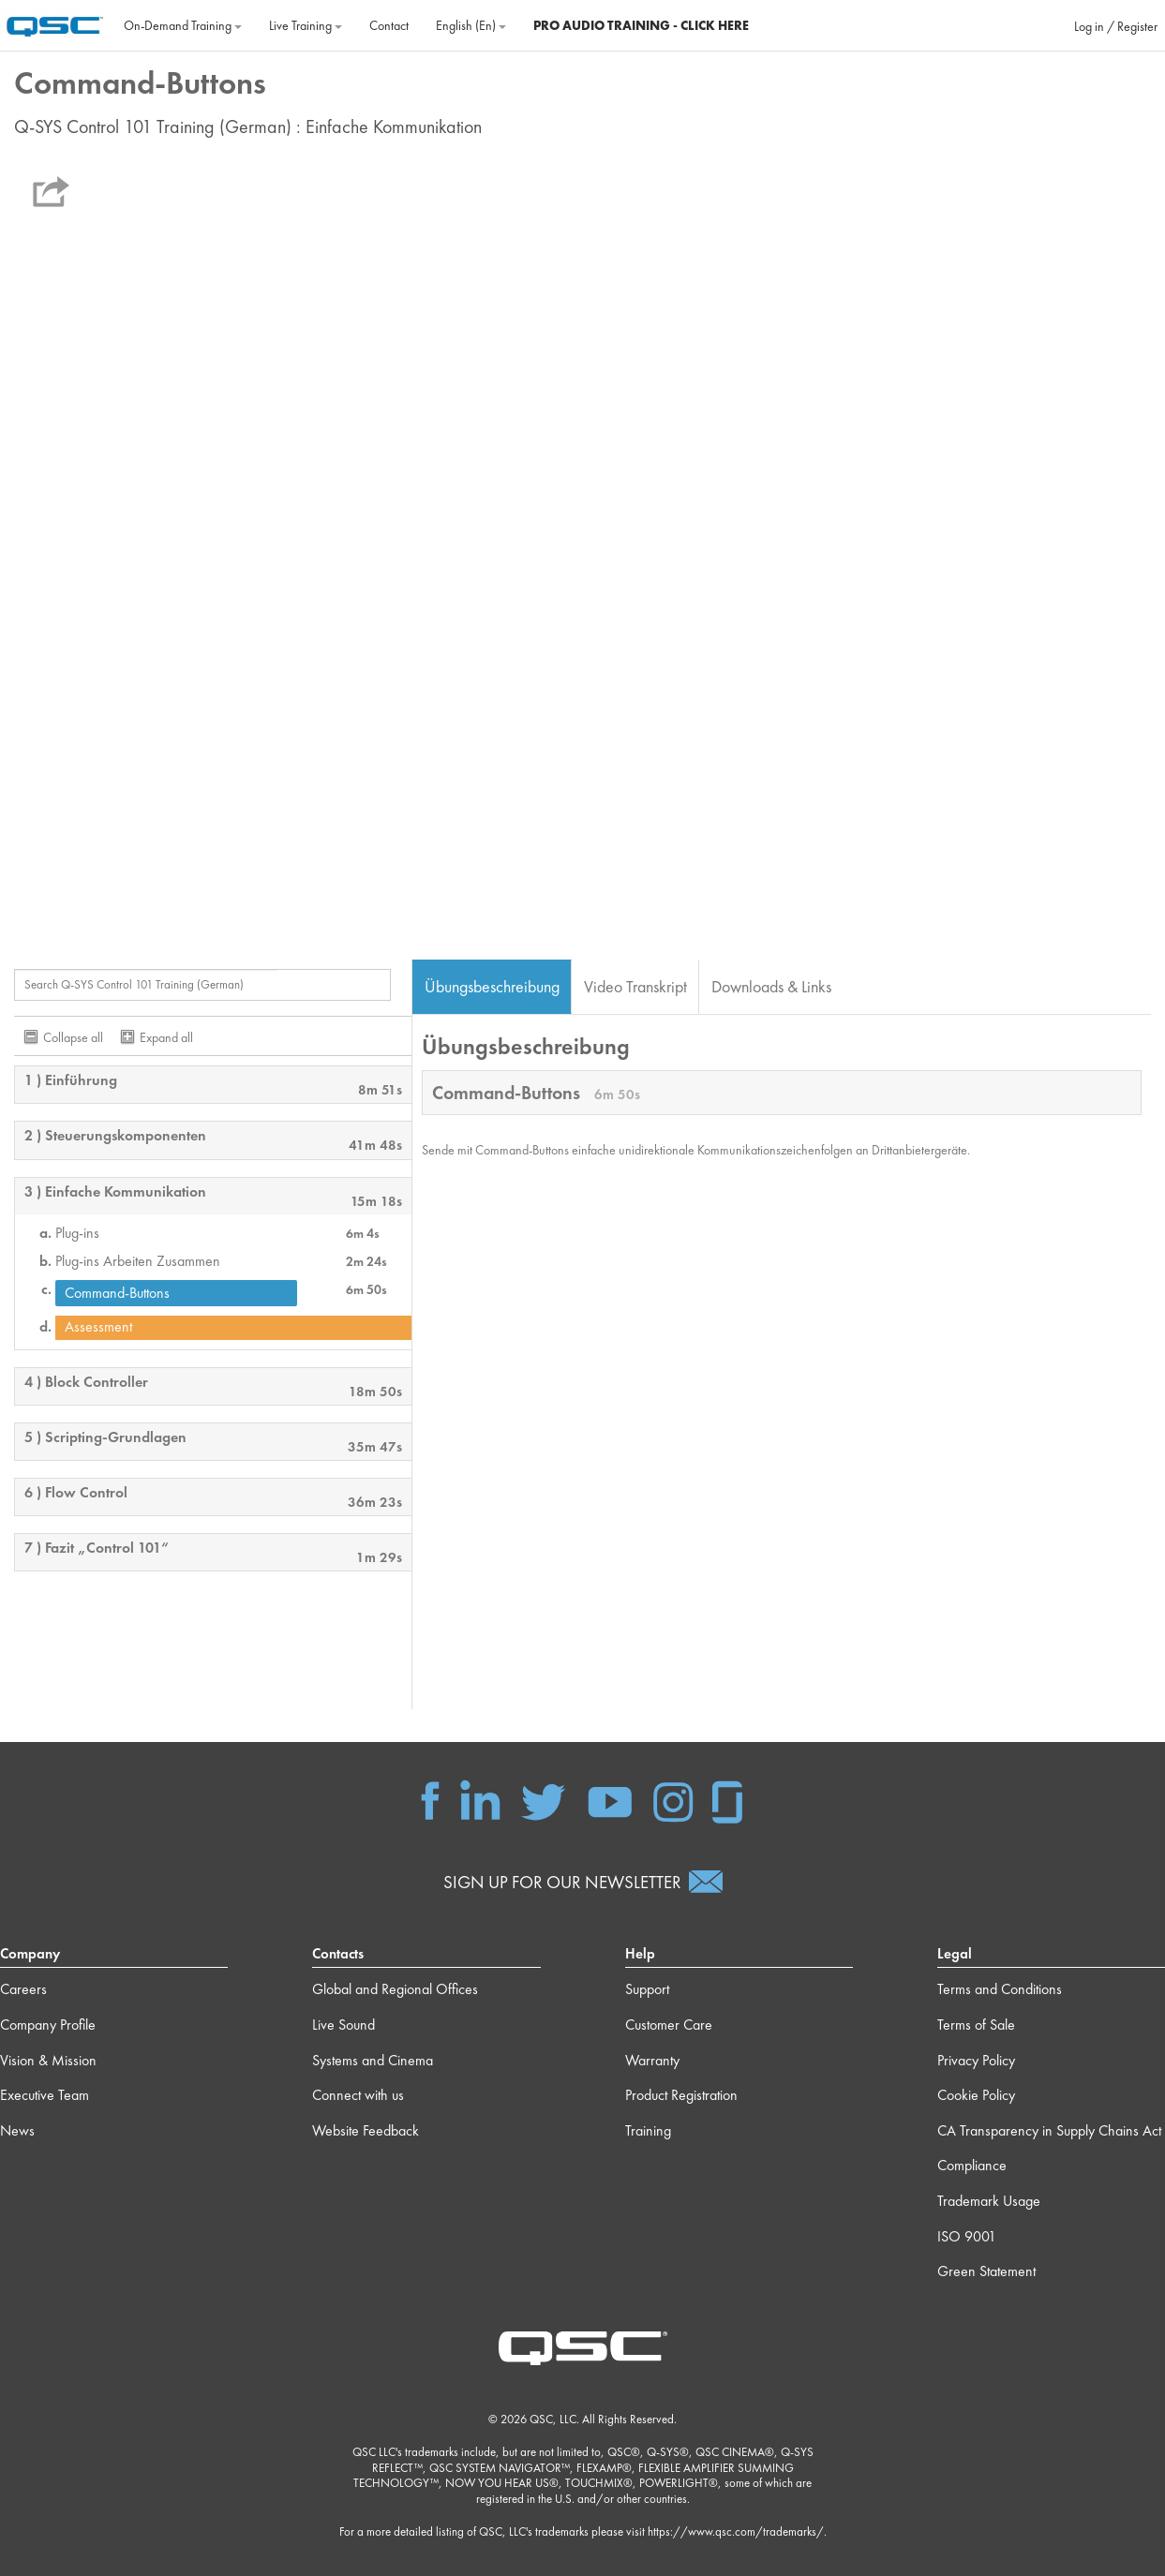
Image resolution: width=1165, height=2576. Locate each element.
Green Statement (986, 2271)
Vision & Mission (48, 2060)
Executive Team (44, 2095)
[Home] (55, 23)
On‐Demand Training (183, 25)
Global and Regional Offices (395, 1989)
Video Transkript (635, 986)
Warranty (652, 2060)
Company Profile (48, 2024)
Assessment (98, 1327)
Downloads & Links (771, 986)
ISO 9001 (966, 2236)
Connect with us (358, 2095)
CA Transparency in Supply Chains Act (1049, 2130)
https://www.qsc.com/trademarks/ (736, 2531)
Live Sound (343, 2024)
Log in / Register (1116, 26)
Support (647, 1989)
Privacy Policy (976, 2060)
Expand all (166, 1037)
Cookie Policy (976, 2095)
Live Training (305, 25)
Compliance (972, 2165)
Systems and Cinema (372, 2060)
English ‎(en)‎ (471, 25)
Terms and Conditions (999, 1989)
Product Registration (681, 2095)
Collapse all (73, 1037)
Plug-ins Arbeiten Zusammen (137, 1261)
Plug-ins (77, 1233)
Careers (23, 1989)
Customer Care (668, 2024)
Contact (389, 25)
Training (648, 2130)
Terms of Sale (976, 2024)
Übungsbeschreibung (492, 986)
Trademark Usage (988, 2201)
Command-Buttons (117, 1293)
